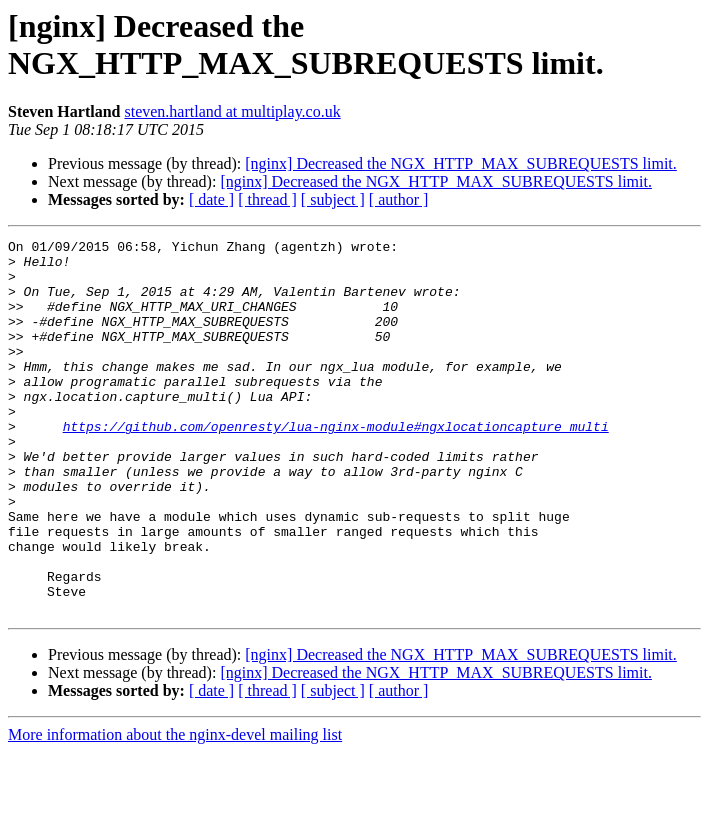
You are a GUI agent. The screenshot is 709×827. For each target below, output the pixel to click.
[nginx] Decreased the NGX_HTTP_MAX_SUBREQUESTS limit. (461, 163)
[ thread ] (267, 199)
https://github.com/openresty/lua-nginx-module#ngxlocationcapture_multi (336, 465)
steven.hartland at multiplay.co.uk (232, 111)
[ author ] (399, 199)
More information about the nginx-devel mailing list (175, 809)
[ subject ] (333, 199)
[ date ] (211, 199)
